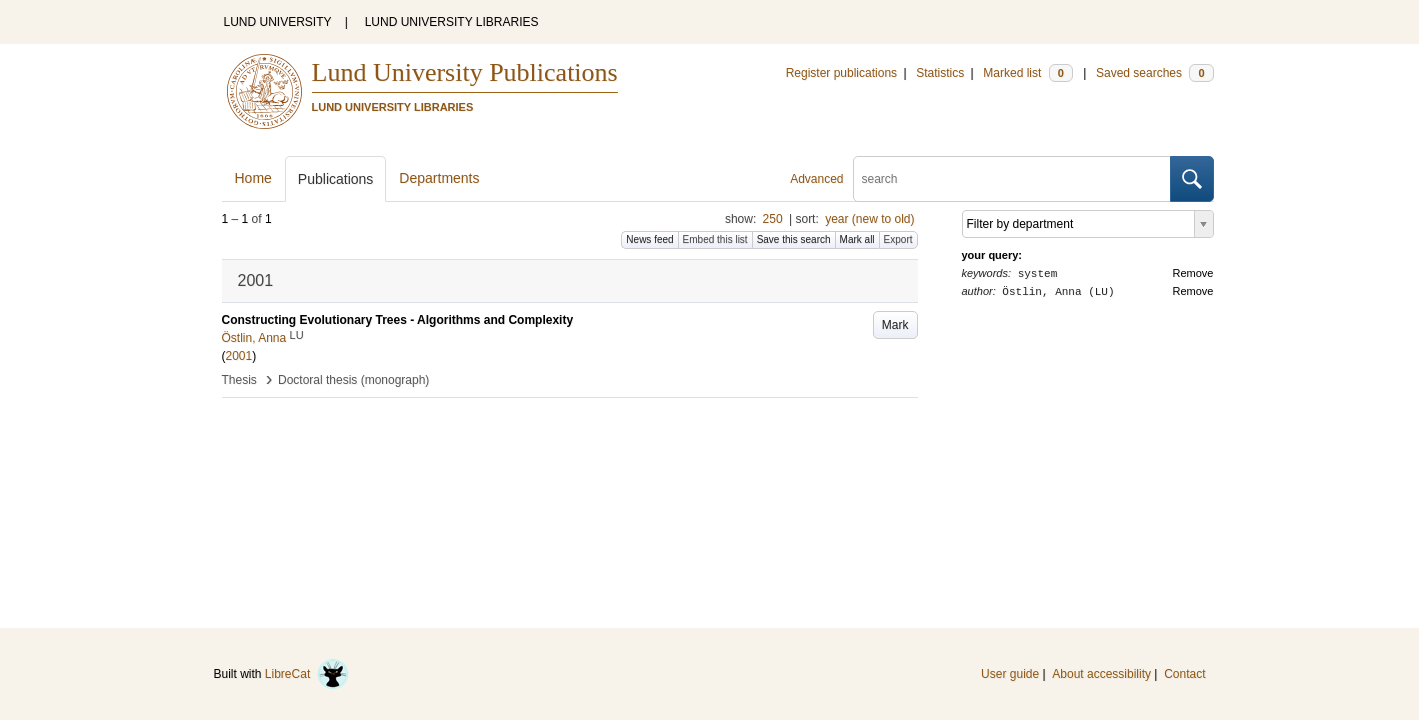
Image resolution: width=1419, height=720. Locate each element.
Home (253, 178)
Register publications (841, 73)
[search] (1012, 179)
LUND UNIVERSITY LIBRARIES (452, 22)
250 (773, 219)
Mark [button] (895, 325)
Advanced (816, 179)
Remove (1193, 273)
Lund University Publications (465, 72)
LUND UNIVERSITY (278, 22)
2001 (239, 356)
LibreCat (307, 674)
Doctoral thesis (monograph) (353, 380)
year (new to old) (869, 219)
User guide (1010, 674)
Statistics (940, 73)
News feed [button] (649, 239)
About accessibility (1101, 674)
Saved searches (1155, 73)
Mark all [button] (857, 239)
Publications (336, 179)
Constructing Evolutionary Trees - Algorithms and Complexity (398, 320)
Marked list (1027, 73)
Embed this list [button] (715, 239)
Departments (439, 178)
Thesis (239, 380)
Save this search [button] (794, 239)
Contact (1184, 674)
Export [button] (898, 239)
